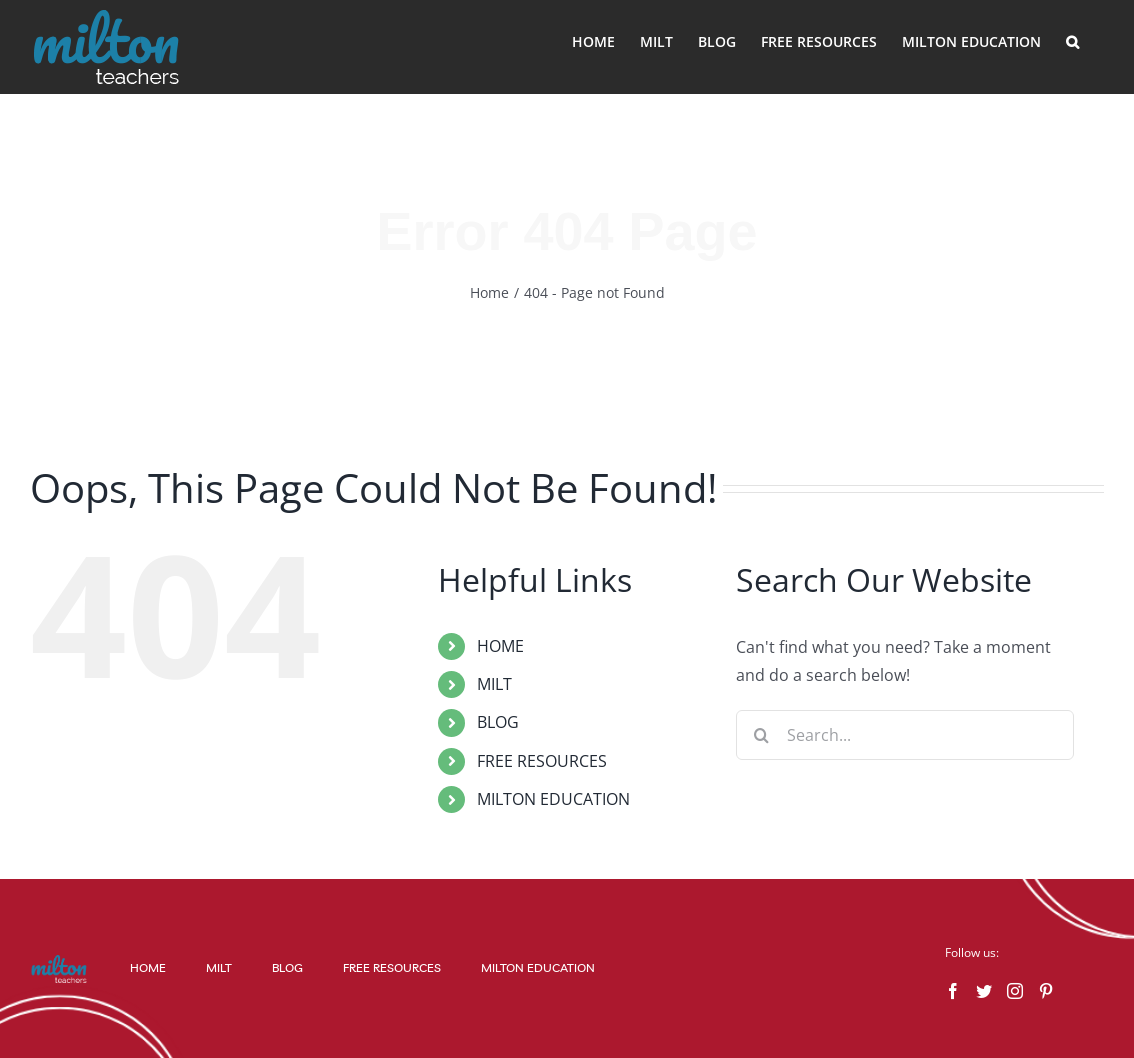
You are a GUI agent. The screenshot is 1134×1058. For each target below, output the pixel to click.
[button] (1072, 42)
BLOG (498, 722)
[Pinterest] (1046, 991)
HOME (500, 646)
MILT (494, 684)
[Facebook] (953, 991)
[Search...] (905, 735)
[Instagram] (1015, 991)
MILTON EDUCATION (553, 799)
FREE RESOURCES (542, 761)
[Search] (761, 735)
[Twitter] (984, 991)
